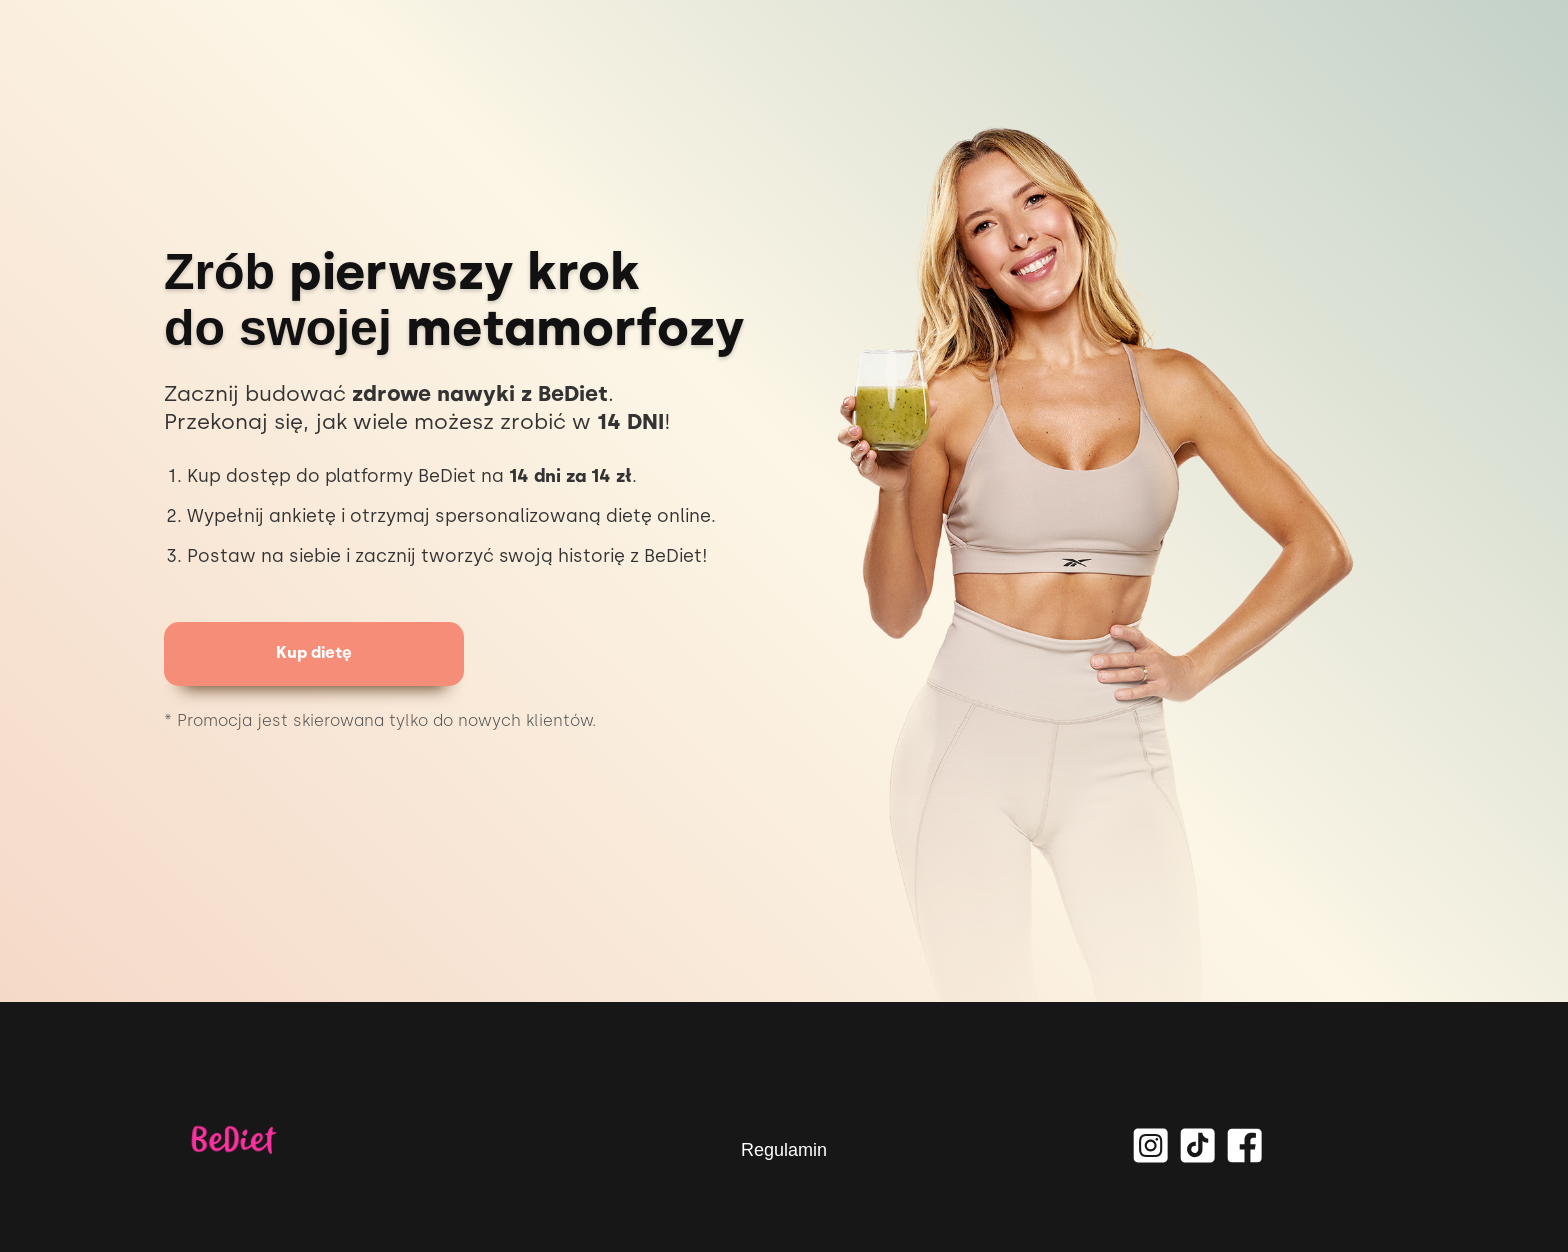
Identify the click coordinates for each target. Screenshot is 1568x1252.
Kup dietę (314, 652)
